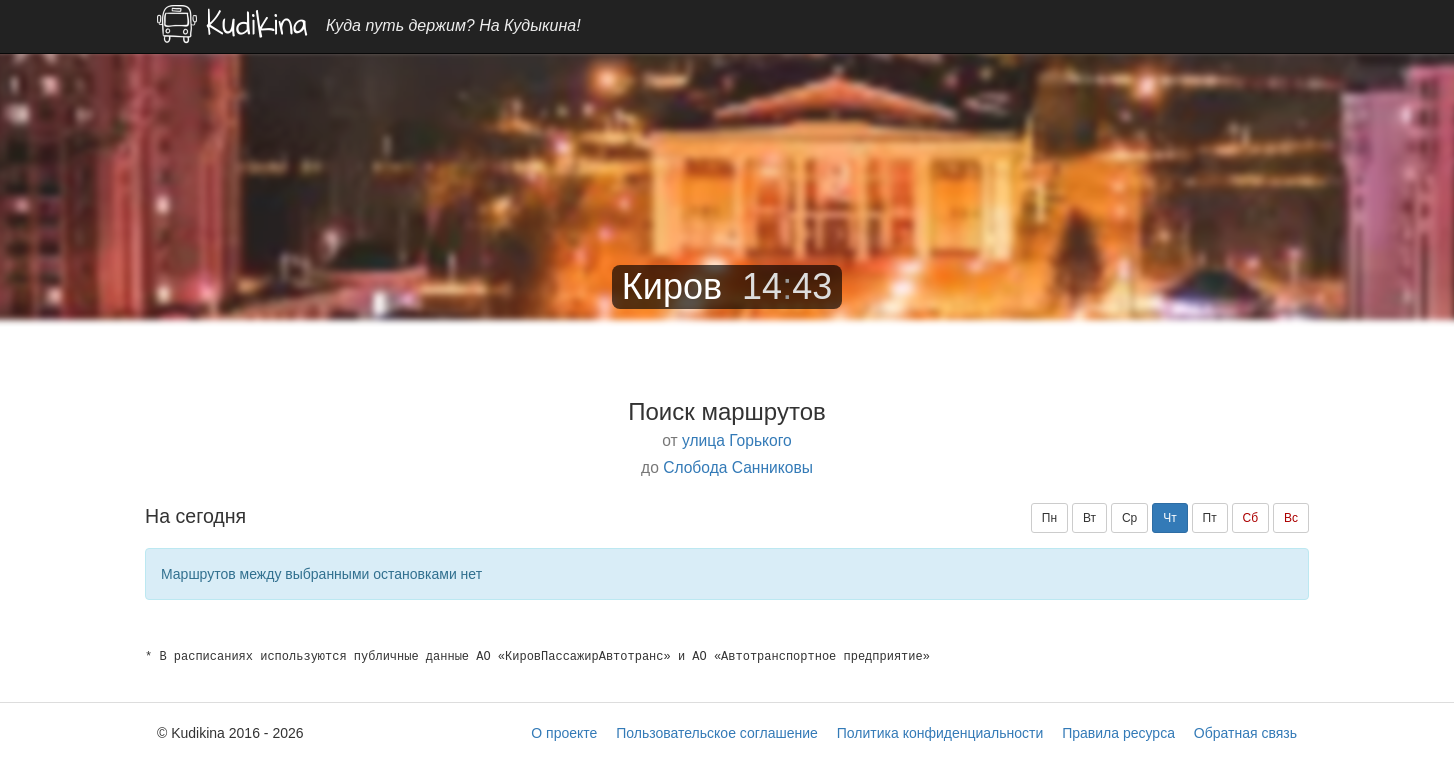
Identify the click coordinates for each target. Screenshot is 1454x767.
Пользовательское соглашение (717, 733)
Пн (1049, 518)
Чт (1170, 518)
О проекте (564, 733)
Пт (1210, 518)
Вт (1089, 518)
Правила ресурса (1118, 733)
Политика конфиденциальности (940, 733)
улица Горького (737, 440)
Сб (1251, 518)
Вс (1291, 518)
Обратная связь (1245, 733)
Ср (1129, 518)
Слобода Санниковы (738, 467)
